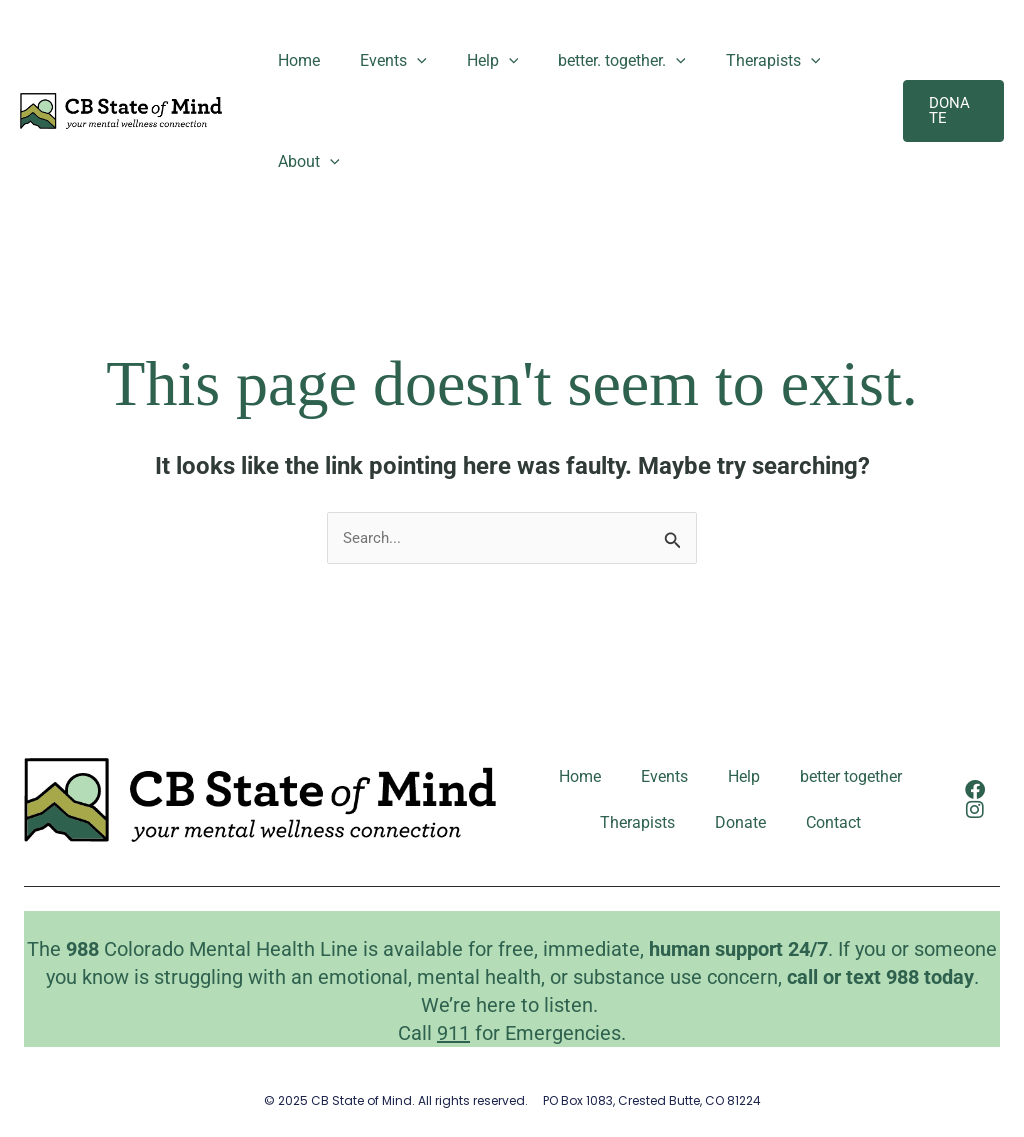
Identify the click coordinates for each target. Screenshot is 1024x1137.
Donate (740, 823)
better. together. (594, 60)
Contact (833, 823)
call (802, 976)
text (866, 976)
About (305, 161)
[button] (950, 111)
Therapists (737, 60)
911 (453, 1030)
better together (851, 777)
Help (473, 60)
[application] (405, 60)
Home (295, 60)
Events (381, 60)
